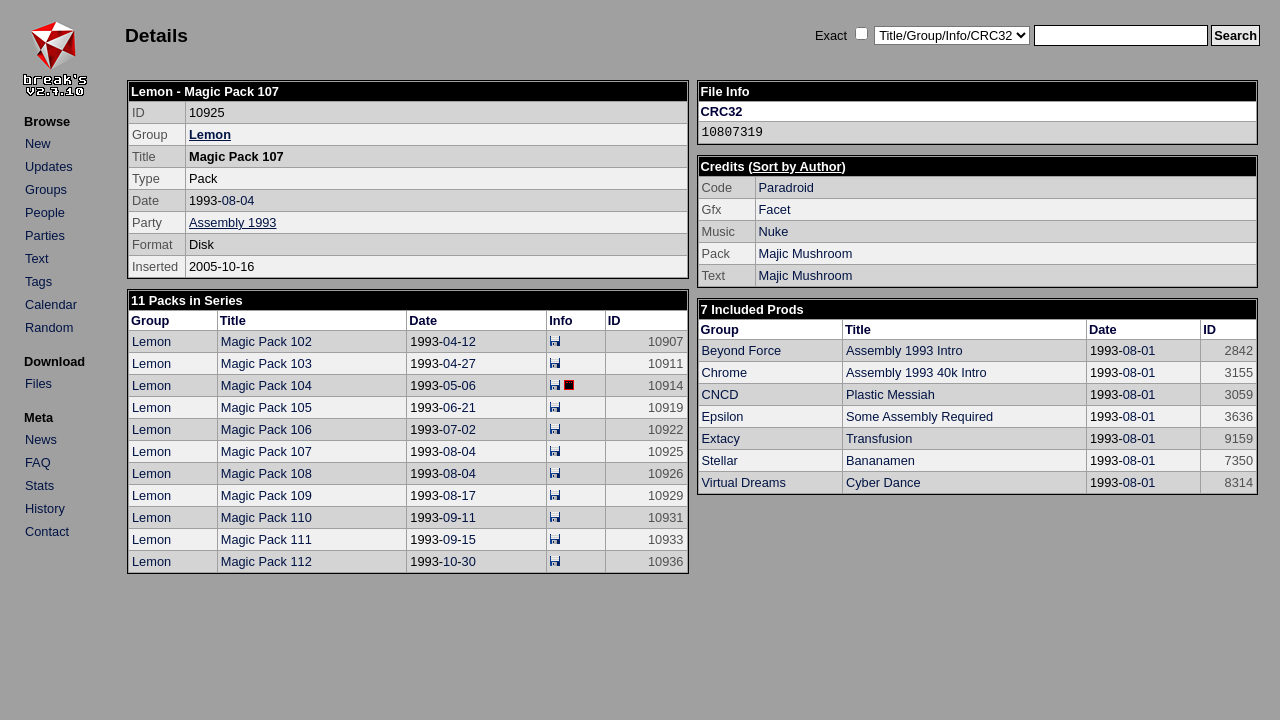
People (45, 212)
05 (450, 385)
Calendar (51, 304)
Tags (38, 281)
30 (469, 561)
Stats (39, 485)
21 (469, 407)
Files (38, 383)
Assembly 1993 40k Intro (916, 372)
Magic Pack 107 (266, 451)
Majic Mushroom (806, 253)
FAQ (38, 462)
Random (49, 327)
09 (450, 517)
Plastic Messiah (890, 394)
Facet (775, 209)
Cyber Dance (883, 482)
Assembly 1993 (233, 222)
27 (469, 363)
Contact (47, 531)
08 (229, 200)
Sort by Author (796, 166)
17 (469, 495)
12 (469, 341)
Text (36, 258)
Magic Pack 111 (266, 539)
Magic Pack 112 (266, 561)
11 (469, 517)
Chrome (725, 372)
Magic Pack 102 (266, 341)
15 (469, 539)
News (41, 439)
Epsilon (723, 416)
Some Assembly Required (919, 416)
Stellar (720, 460)
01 (1148, 350)
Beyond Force (742, 350)
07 (450, 429)
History (45, 508)
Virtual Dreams (744, 482)
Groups (46, 189)
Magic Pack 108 (266, 473)
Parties (45, 235)
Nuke (774, 231)
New (38, 143)
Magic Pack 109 (266, 495)
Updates (49, 166)
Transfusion (879, 438)
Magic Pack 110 (266, 517)
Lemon (210, 134)
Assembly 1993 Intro (904, 350)
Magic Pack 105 (266, 407)
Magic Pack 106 (266, 429)
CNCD (720, 394)
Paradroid (787, 187)
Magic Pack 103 (266, 363)
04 (247, 200)
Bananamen (880, 460)
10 (450, 561)
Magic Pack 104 (266, 385)
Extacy (721, 438)
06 (469, 385)
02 (469, 429)
